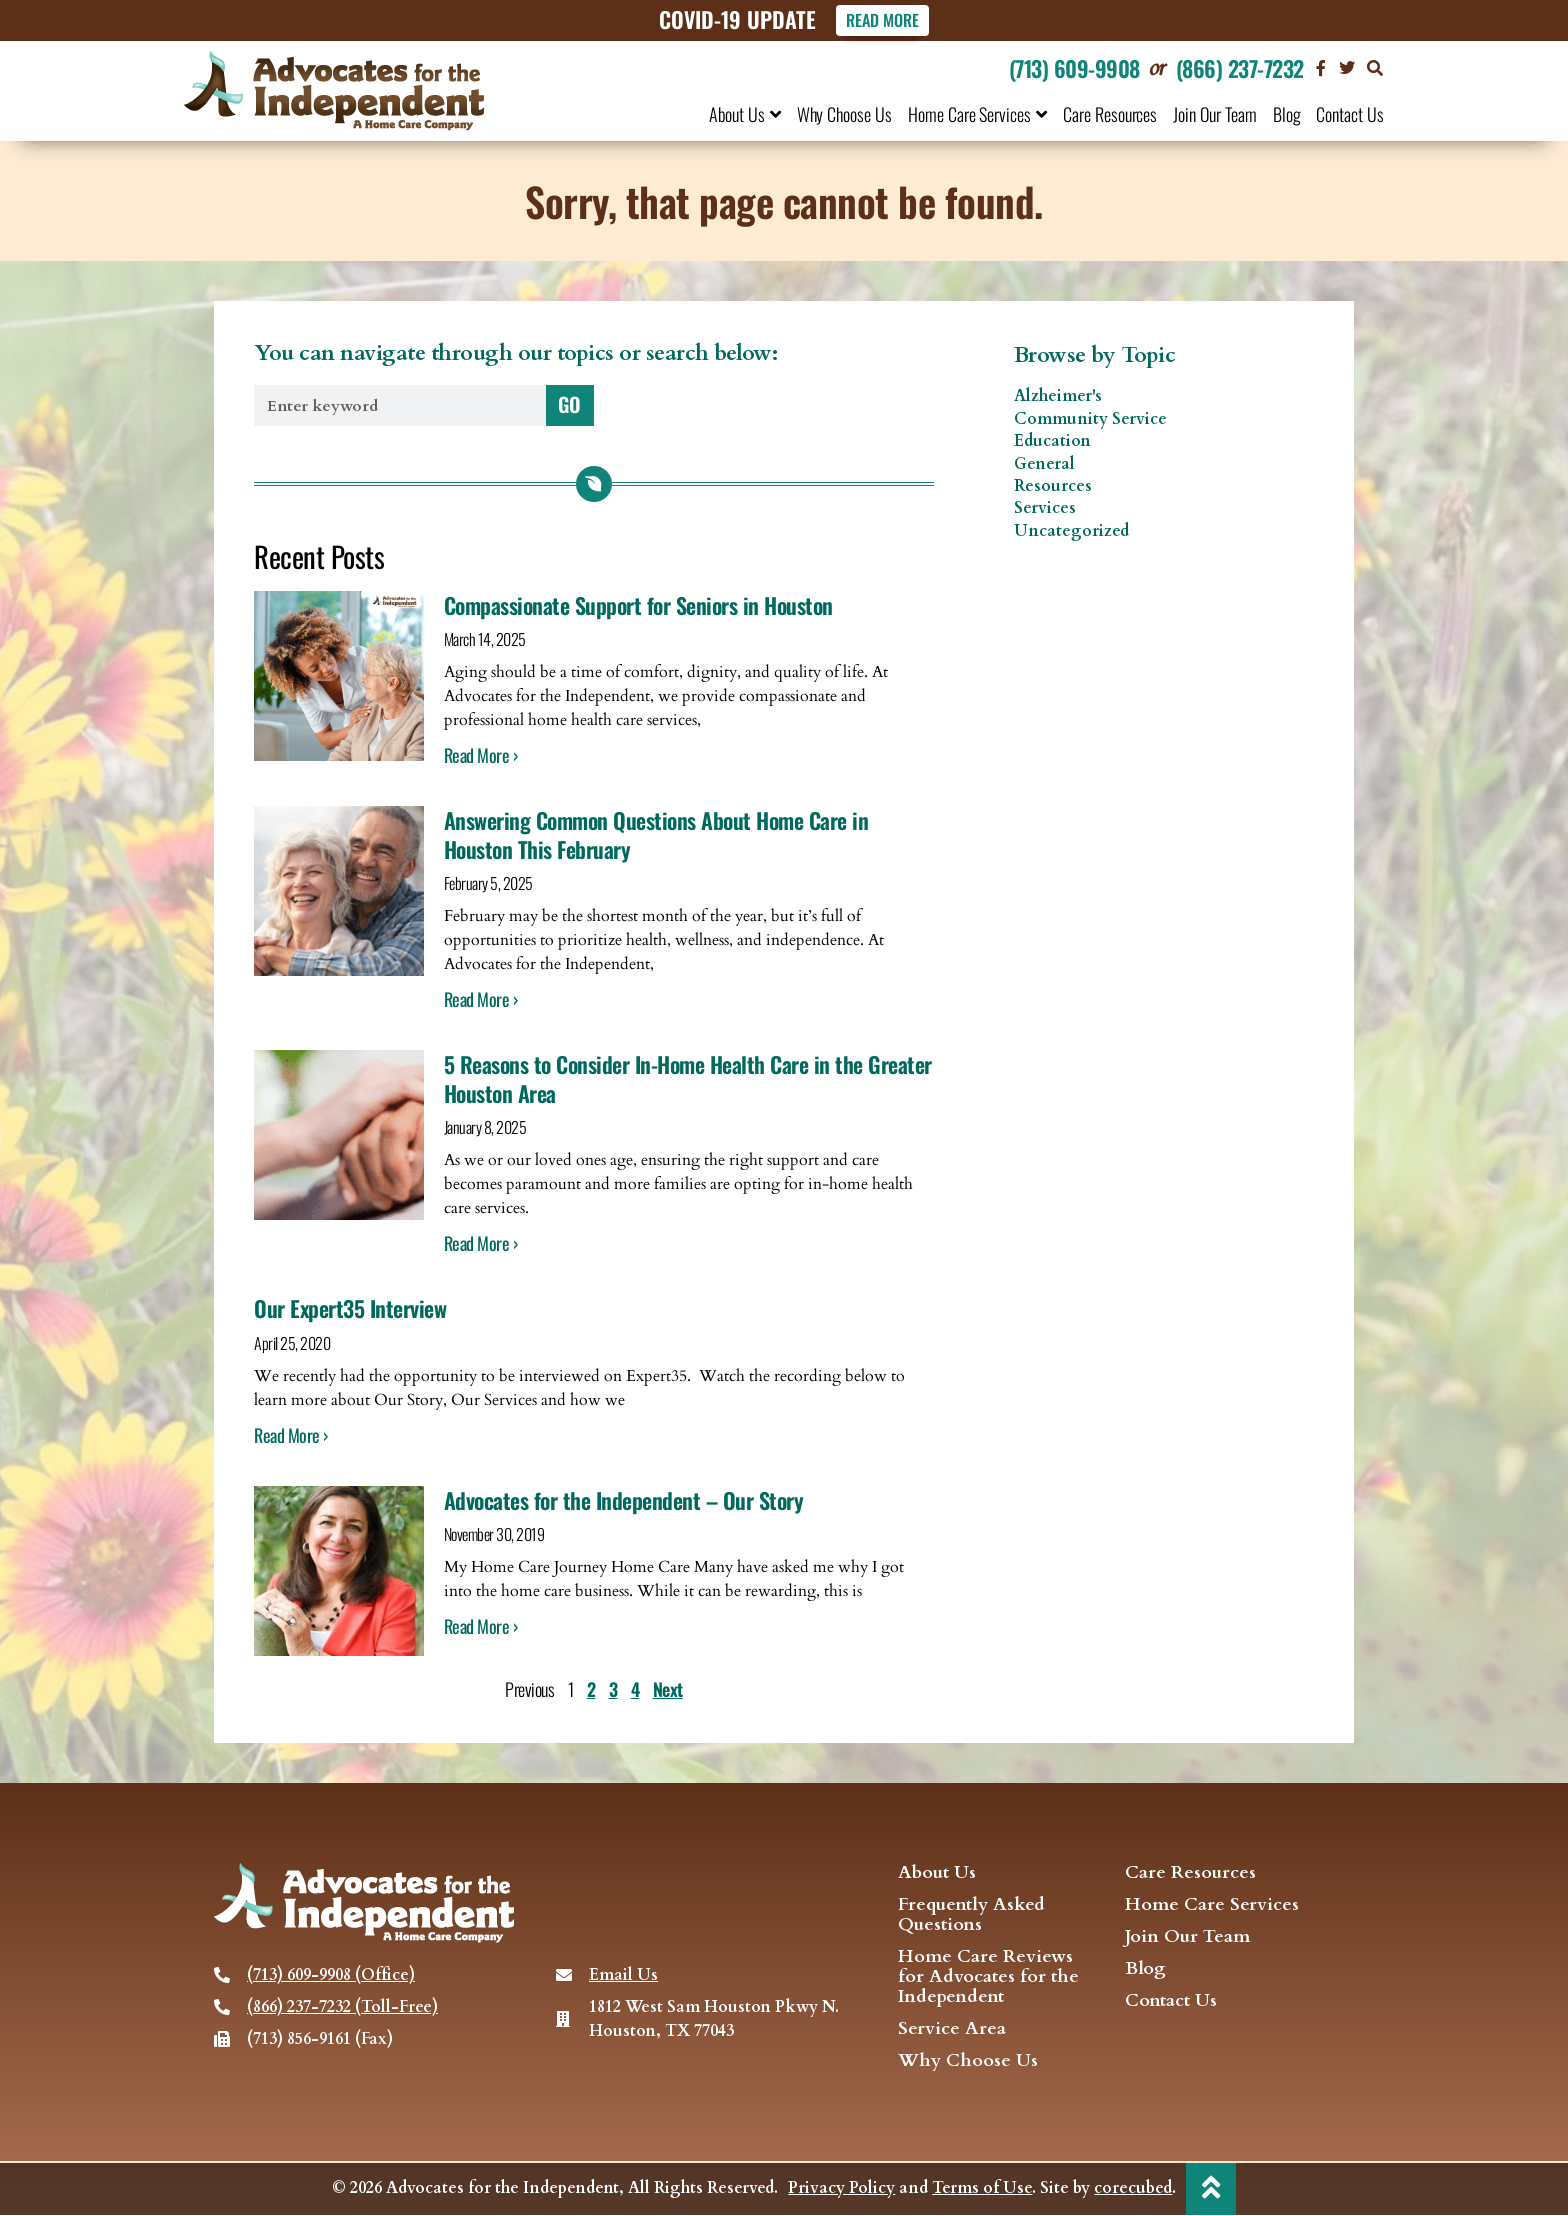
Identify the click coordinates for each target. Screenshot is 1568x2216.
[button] (1375, 68)
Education (1052, 442)
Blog (1287, 114)
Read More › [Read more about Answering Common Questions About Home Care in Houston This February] (481, 1000)
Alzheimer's (1058, 397)
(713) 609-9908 (1074, 68)
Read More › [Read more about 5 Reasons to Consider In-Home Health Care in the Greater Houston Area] (481, 1244)
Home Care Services (977, 114)
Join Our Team (1214, 114)
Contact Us (1350, 114)
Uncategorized (1071, 531)
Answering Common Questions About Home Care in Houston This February (656, 835)
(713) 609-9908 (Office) (331, 1975)
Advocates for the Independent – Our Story (624, 1500)
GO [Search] (569, 404)
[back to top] (1211, 2188)
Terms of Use (982, 2189)
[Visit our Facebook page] (1321, 68)
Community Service (1090, 419)
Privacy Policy (841, 2189)
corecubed (1133, 2189)
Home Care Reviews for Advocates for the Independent (988, 1977)
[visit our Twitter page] (1347, 68)
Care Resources (1110, 114)
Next (668, 1689)
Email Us (623, 1975)
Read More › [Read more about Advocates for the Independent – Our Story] (481, 1626)
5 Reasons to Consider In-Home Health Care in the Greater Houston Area (688, 1079)
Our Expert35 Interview (350, 1309)
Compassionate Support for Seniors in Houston (638, 605)
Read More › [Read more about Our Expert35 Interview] (291, 1435)
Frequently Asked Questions (971, 1915)
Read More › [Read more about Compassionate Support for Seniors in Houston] (481, 756)
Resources (1053, 486)
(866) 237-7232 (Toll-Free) (342, 2007)
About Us (745, 114)
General (1044, 464)
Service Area (952, 2029)
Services (1045, 509)
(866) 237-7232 (1240, 68)
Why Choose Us (844, 114)
